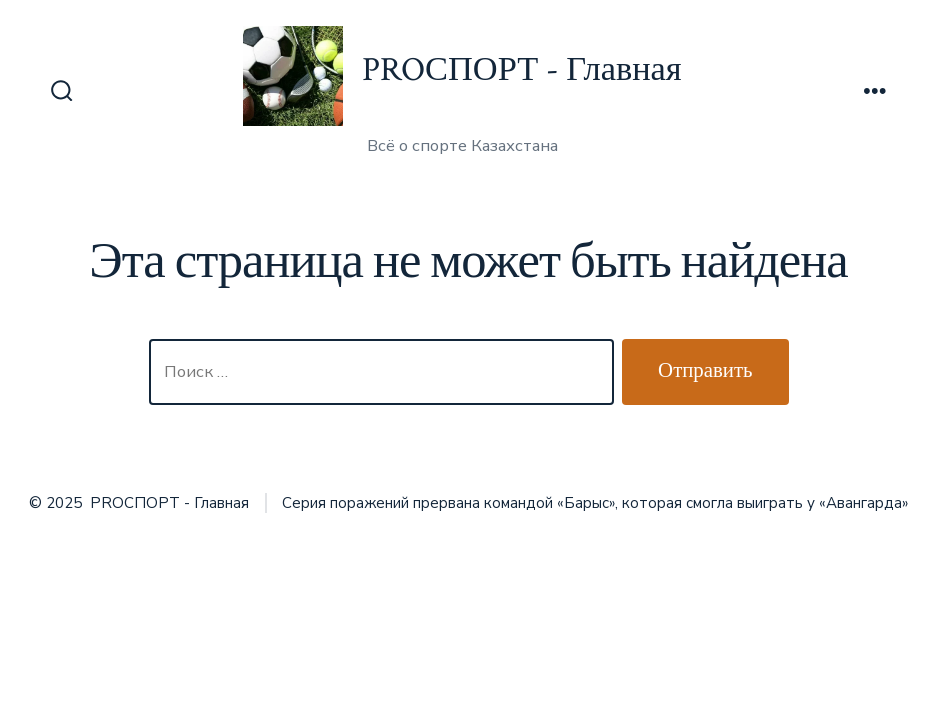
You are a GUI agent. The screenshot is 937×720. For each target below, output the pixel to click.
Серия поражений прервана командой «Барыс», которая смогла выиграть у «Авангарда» (595, 503)
